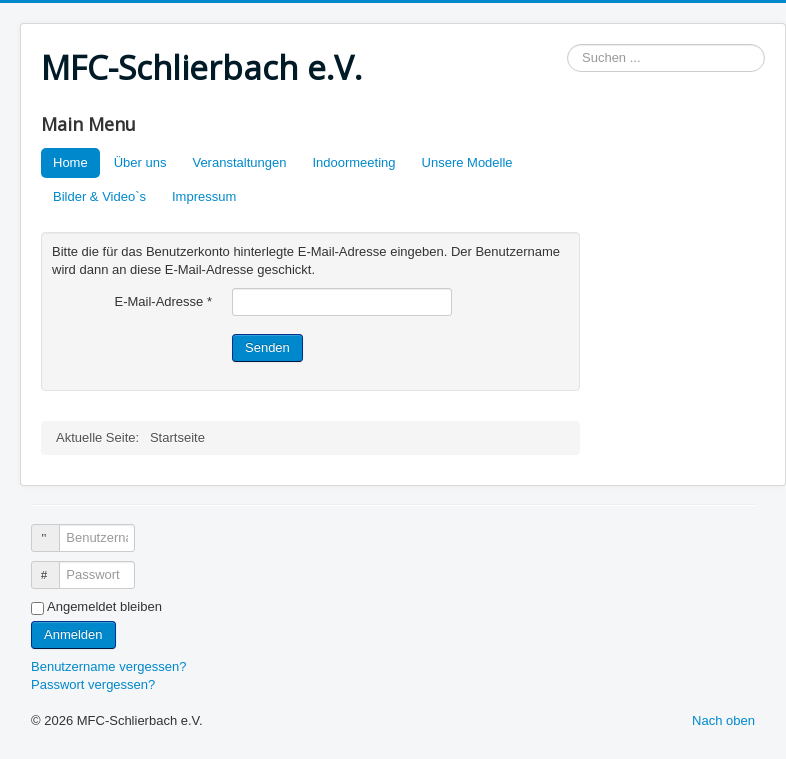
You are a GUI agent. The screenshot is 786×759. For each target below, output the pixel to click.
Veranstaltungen (239, 162)
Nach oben (723, 720)
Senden (267, 347)
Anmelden (73, 634)
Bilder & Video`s (99, 196)
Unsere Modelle (467, 162)
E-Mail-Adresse (163, 301)
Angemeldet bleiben (104, 606)
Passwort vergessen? (93, 684)
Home (70, 162)
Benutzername (54, 529)
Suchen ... (567, 44)
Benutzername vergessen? (108, 666)
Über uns (140, 162)
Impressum (204, 196)
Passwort (54, 566)
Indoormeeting (353, 162)
